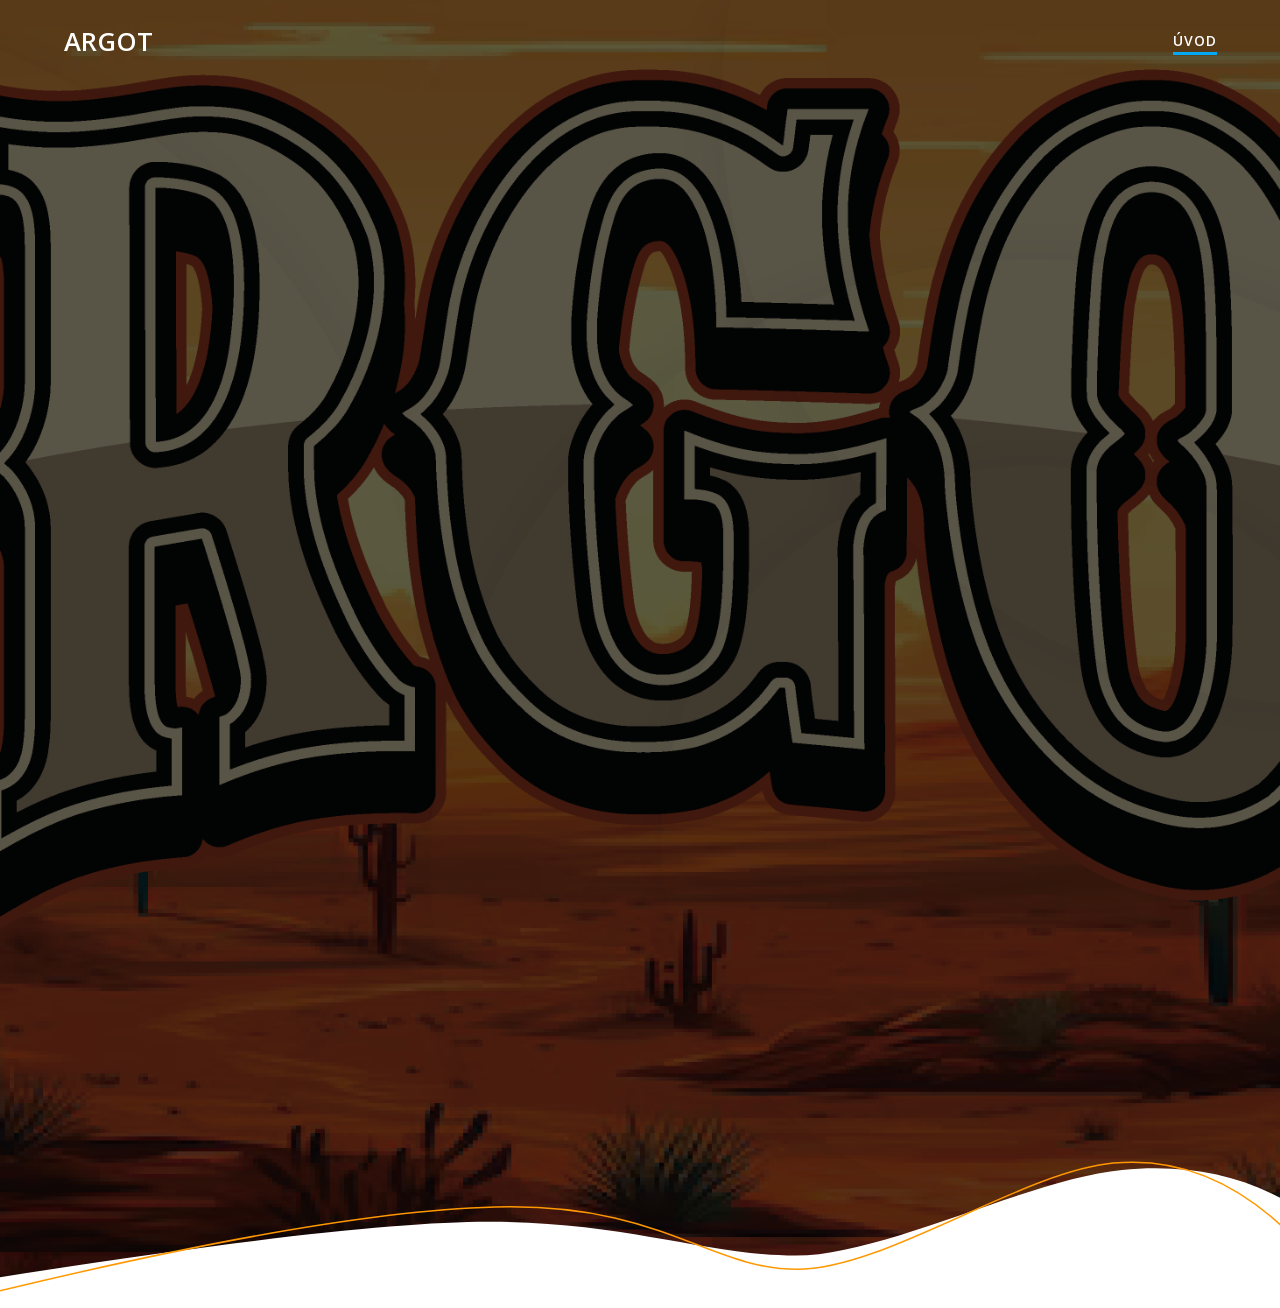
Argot (108, 42)
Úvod (1195, 40)
